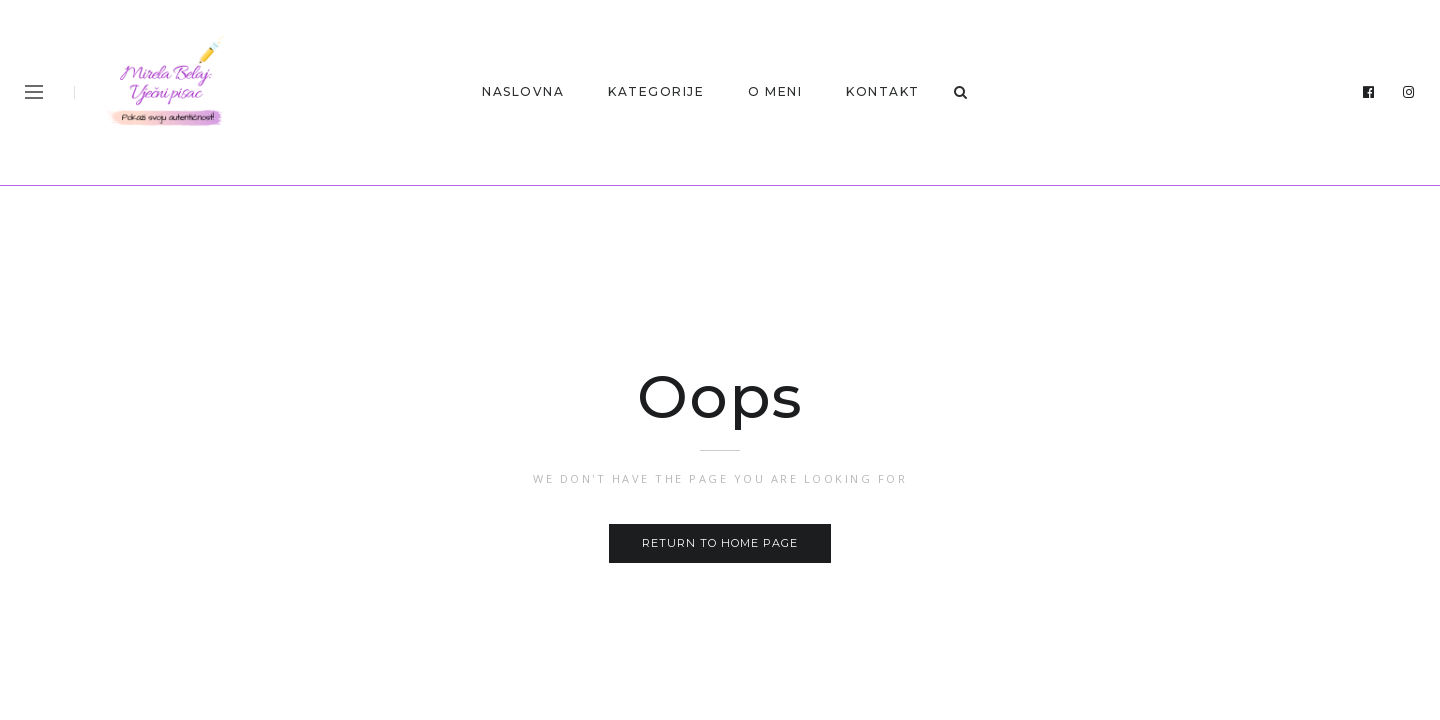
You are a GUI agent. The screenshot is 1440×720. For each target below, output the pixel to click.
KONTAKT (883, 91)
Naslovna (523, 91)
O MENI (775, 91)
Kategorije (656, 91)
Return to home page (720, 543)
